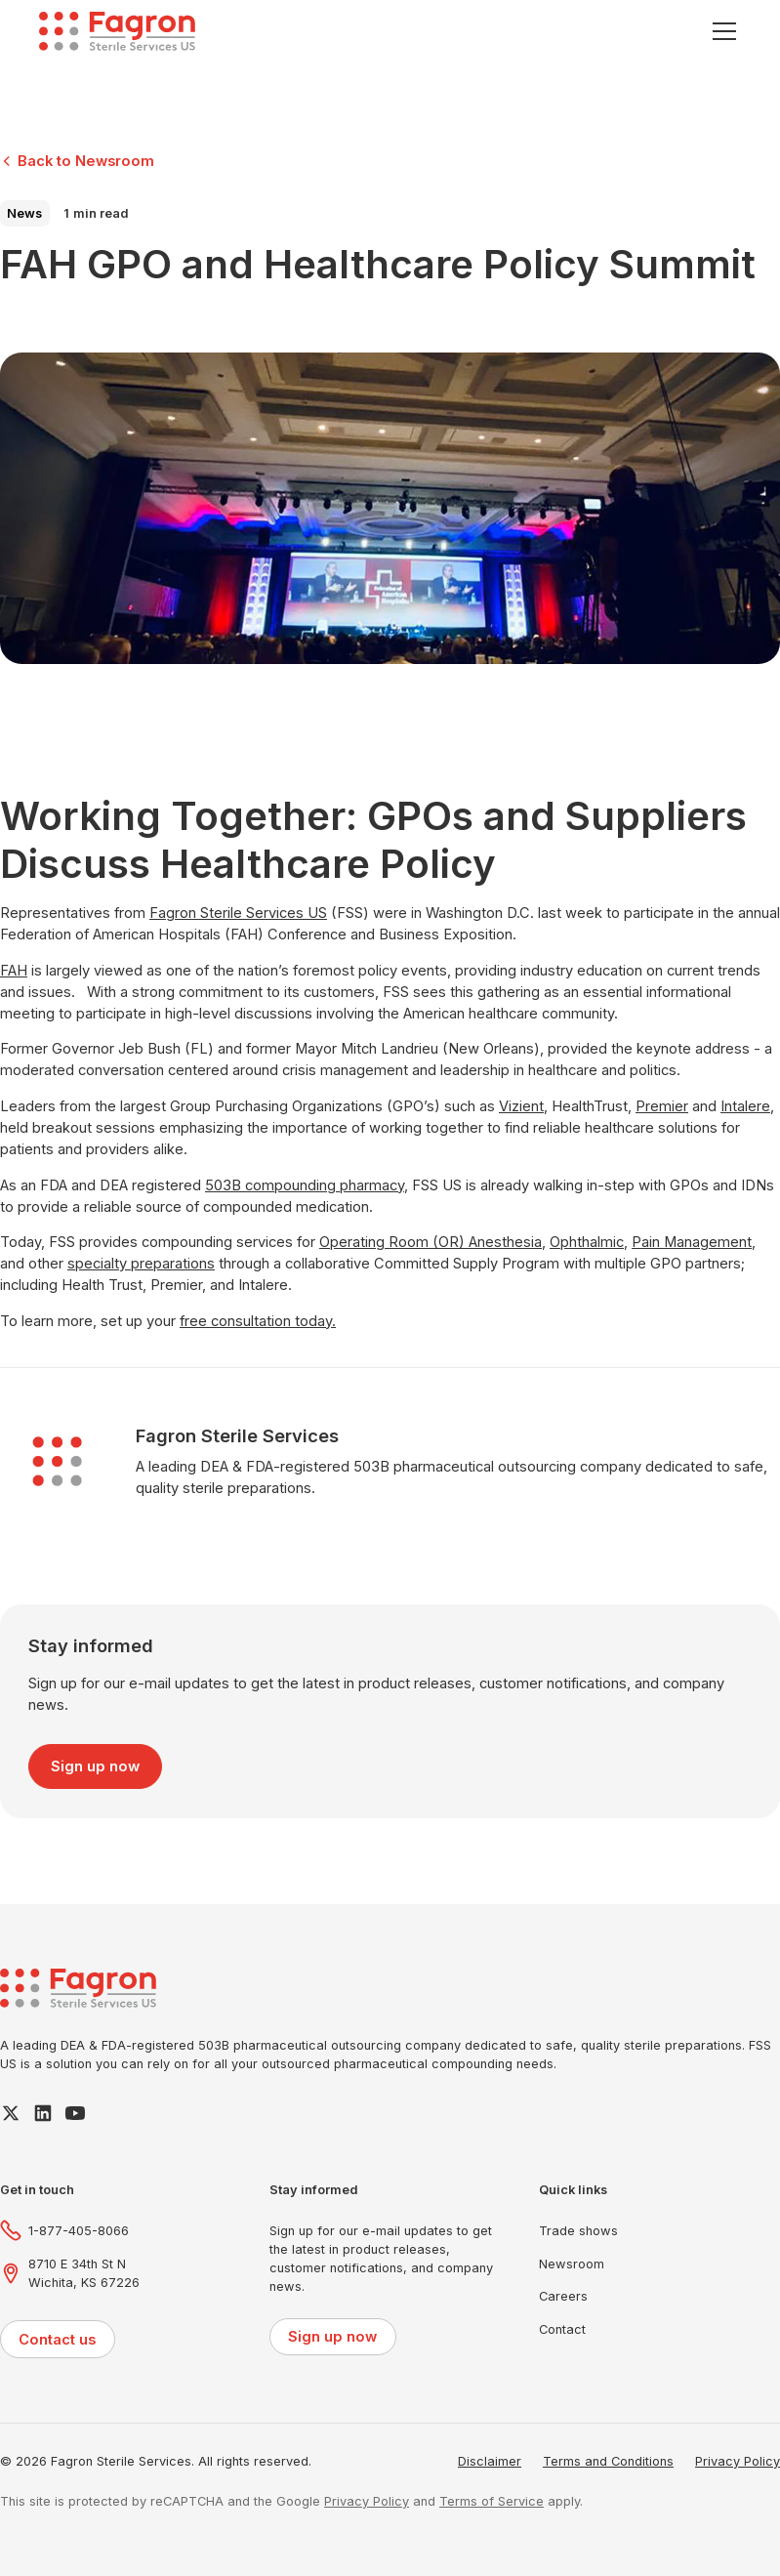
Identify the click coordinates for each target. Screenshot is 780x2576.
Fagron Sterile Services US (238, 913)
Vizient (521, 1106)
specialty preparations (141, 1263)
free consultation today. (258, 1321)
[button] (721, 31)
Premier (662, 1106)
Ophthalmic (587, 1242)
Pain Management (692, 1242)
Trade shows (578, 2230)
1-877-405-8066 (78, 2230)
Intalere (745, 1106)
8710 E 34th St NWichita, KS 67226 (84, 2273)
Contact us (57, 2339)
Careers (563, 2296)
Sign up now (95, 1766)
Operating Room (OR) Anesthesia (430, 1242)
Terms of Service (491, 2501)
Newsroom (571, 2264)
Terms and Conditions (608, 2461)
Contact (562, 2329)
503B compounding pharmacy (304, 1185)
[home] (117, 31)
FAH (13, 970)
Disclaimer (489, 2461)
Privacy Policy (737, 2461)
